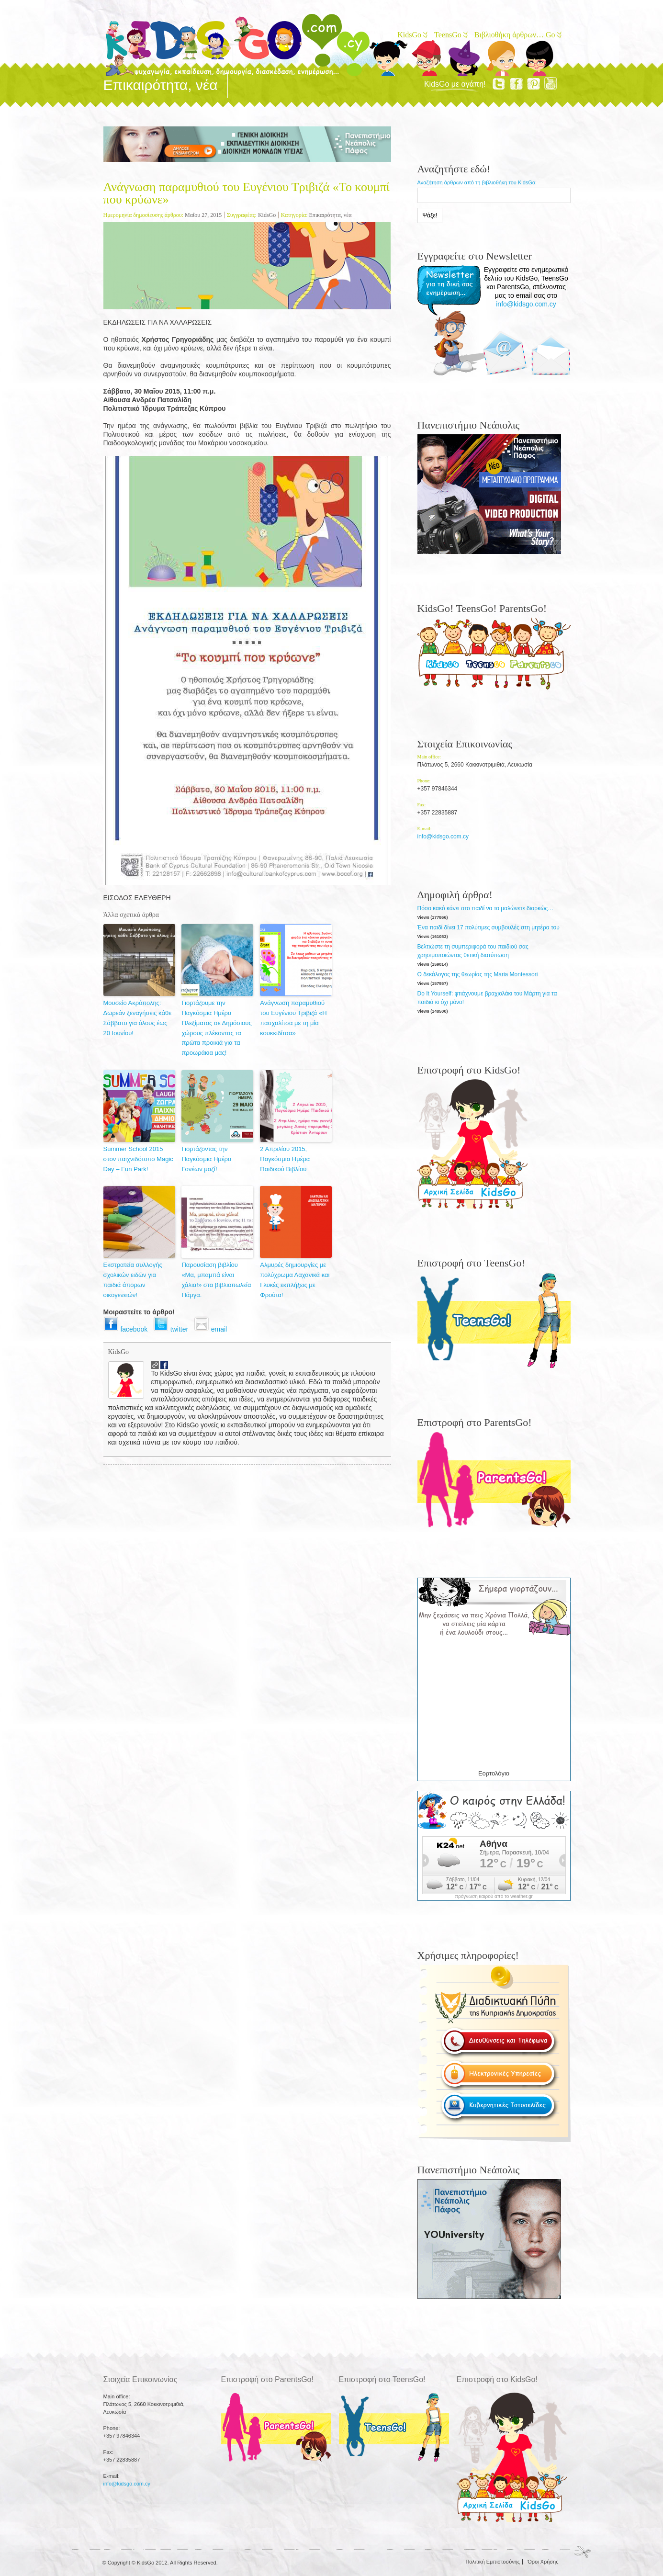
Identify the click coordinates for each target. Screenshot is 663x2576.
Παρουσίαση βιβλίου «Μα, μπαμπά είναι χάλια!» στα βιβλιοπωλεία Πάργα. (216, 1279)
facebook (128, 1329)
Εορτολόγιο (493, 1773)
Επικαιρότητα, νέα (330, 215)
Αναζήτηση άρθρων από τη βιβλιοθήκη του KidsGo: (477, 182)
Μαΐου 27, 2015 (203, 215)
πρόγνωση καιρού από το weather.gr (494, 1896)
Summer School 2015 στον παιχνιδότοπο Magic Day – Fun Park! (138, 1159)
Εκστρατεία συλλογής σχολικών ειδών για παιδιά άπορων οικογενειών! (132, 1279)
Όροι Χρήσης (543, 2562)
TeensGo (450, 35)
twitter (173, 1329)
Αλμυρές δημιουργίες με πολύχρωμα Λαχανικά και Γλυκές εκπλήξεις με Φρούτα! (294, 1279)
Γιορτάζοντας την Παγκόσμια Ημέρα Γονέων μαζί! (206, 1159)
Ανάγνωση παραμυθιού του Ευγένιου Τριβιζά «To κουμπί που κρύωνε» (246, 193)
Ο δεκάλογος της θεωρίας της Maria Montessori (477, 974)
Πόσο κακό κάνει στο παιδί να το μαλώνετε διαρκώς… (485, 908)
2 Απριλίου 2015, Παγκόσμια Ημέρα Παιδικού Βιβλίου (285, 1159)
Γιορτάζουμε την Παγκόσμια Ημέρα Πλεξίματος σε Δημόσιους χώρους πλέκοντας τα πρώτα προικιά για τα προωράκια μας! (216, 1027)
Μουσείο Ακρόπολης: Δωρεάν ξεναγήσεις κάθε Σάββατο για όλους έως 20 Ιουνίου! (137, 1017)
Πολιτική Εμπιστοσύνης (492, 2562)
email (212, 1329)
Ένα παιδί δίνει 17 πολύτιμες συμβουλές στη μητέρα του (488, 927)
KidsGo (411, 35)
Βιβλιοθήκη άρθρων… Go (517, 35)
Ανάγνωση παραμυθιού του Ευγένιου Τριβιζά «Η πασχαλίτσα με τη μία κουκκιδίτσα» (293, 1017)
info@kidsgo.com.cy (526, 304)
